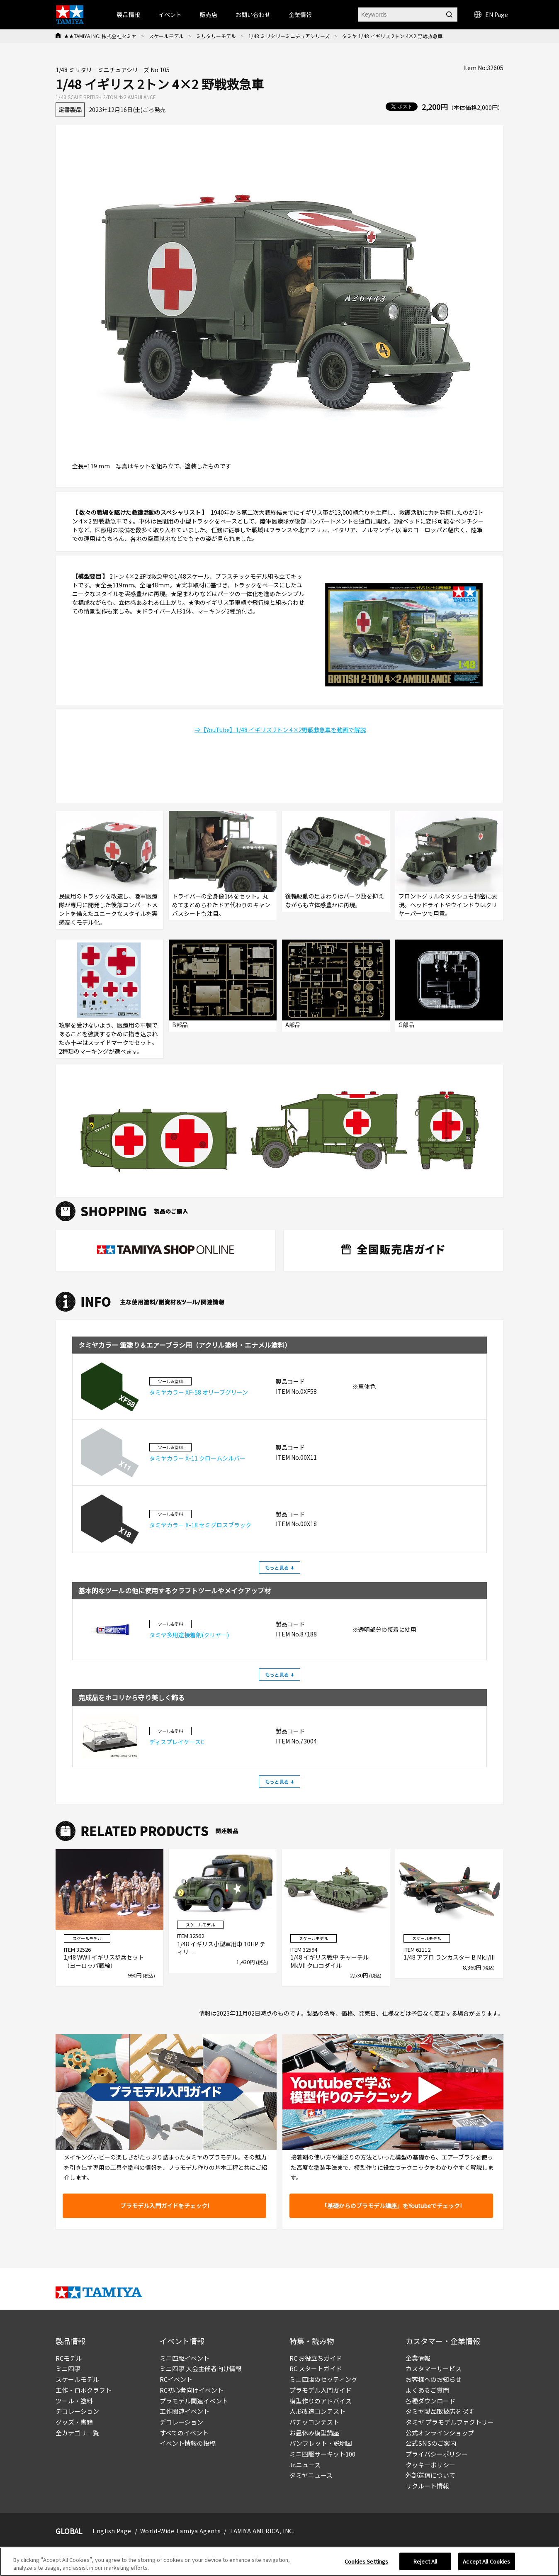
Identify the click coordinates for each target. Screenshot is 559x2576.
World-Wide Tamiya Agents (180, 2531)
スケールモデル (166, 35)
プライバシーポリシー (437, 2453)
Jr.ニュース (305, 2464)
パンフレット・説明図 (320, 2443)
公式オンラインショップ (440, 2432)
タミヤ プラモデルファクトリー (450, 2422)
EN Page (491, 14)
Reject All (425, 2561)
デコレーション (77, 2411)
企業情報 (418, 2358)
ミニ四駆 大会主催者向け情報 (201, 2368)
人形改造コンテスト (317, 2411)
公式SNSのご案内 (431, 2443)
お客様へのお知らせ (434, 2379)
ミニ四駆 (68, 2368)
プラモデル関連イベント (194, 2400)
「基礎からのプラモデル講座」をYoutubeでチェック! (391, 2205)
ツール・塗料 (74, 2400)
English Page (111, 2531)
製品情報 (128, 14)
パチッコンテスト (314, 2422)
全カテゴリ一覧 (77, 2432)
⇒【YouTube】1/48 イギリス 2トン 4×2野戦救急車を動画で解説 (280, 730)
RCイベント (176, 2379)
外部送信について (430, 2475)
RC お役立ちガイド (315, 2358)
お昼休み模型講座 (314, 2432)
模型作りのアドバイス (320, 2400)
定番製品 (70, 109)
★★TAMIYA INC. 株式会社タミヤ (100, 35)
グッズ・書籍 (74, 2422)
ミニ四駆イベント (184, 2358)
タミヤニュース (311, 2475)
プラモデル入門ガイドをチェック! (164, 2205)
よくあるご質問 (427, 2390)
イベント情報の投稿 (188, 2443)
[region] (279, 2561)
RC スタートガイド (315, 2368)
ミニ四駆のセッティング (323, 2379)
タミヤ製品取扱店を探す (440, 2411)
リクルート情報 (427, 2485)
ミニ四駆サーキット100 (322, 2453)
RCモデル (69, 2358)
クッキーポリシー (430, 2464)
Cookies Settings (366, 2561)
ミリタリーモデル (216, 35)
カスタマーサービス (434, 2368)
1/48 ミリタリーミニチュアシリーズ (289, 35)
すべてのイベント (184, 2432)
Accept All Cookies (486, 2561)
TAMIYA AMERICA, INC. (261, 2531)
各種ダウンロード (430, 2400)
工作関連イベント (184, 2411)
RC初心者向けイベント (192, 2390)
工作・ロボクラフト (84, 2390)
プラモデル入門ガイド (320, 2390)
